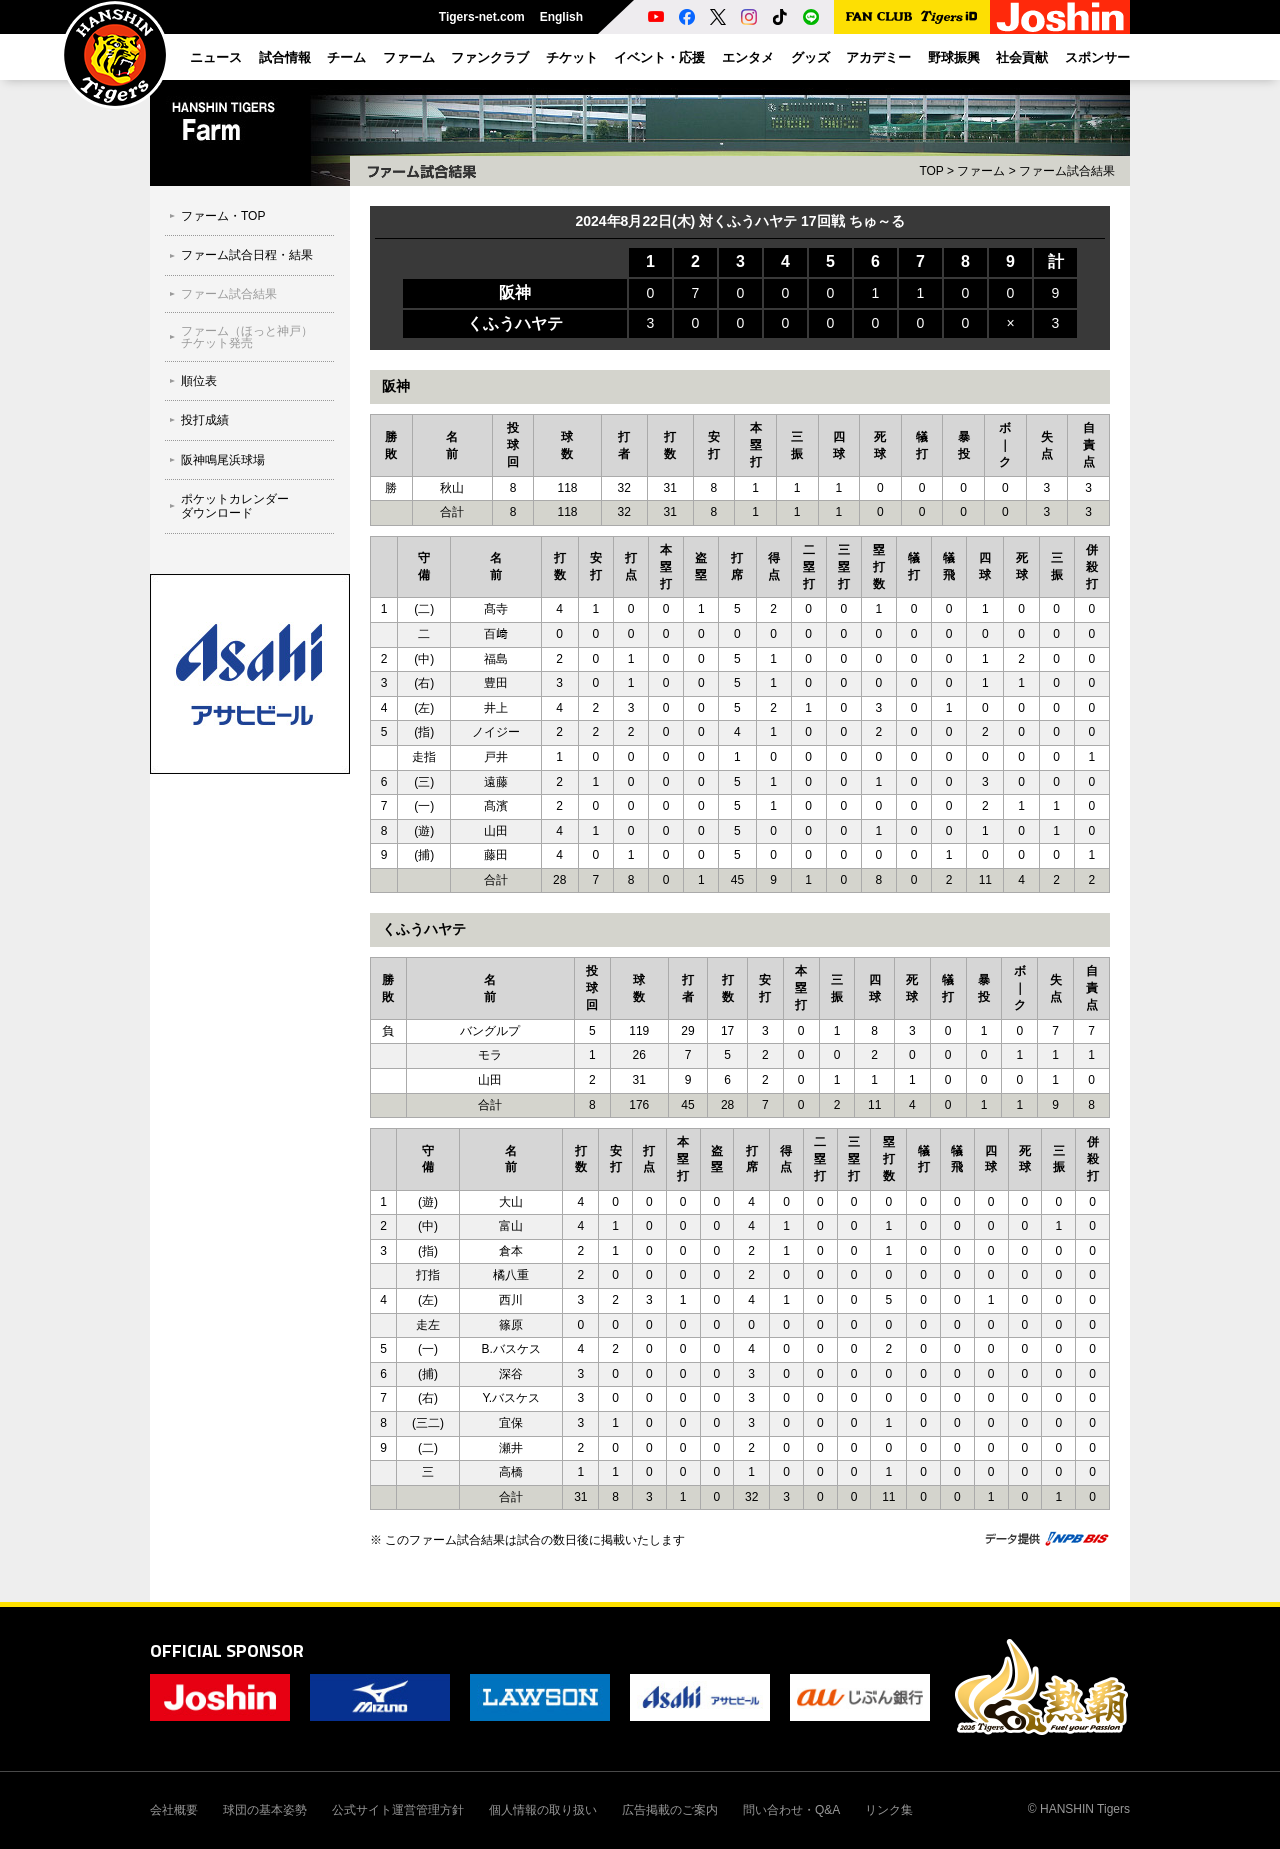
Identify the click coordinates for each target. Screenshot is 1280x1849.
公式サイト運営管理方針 (398, 1810)
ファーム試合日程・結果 (247, 255)
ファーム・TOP (223, 216)
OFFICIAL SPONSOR (227, 1650)
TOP (931, 171)
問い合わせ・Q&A (791, 1810)
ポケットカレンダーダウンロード (235, 506)
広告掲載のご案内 (670, 1810)
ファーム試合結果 (229, 294)
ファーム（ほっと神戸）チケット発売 (247, 337)
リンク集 (889, 1810)
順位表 (199, 381)
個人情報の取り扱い (543, 1810)
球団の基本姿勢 (265, 1810)
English (561, 17)
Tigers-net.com (482, 17)
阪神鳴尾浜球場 (223, 460)
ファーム (981, 171)
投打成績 (205, 420)
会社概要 (174, 1810)
